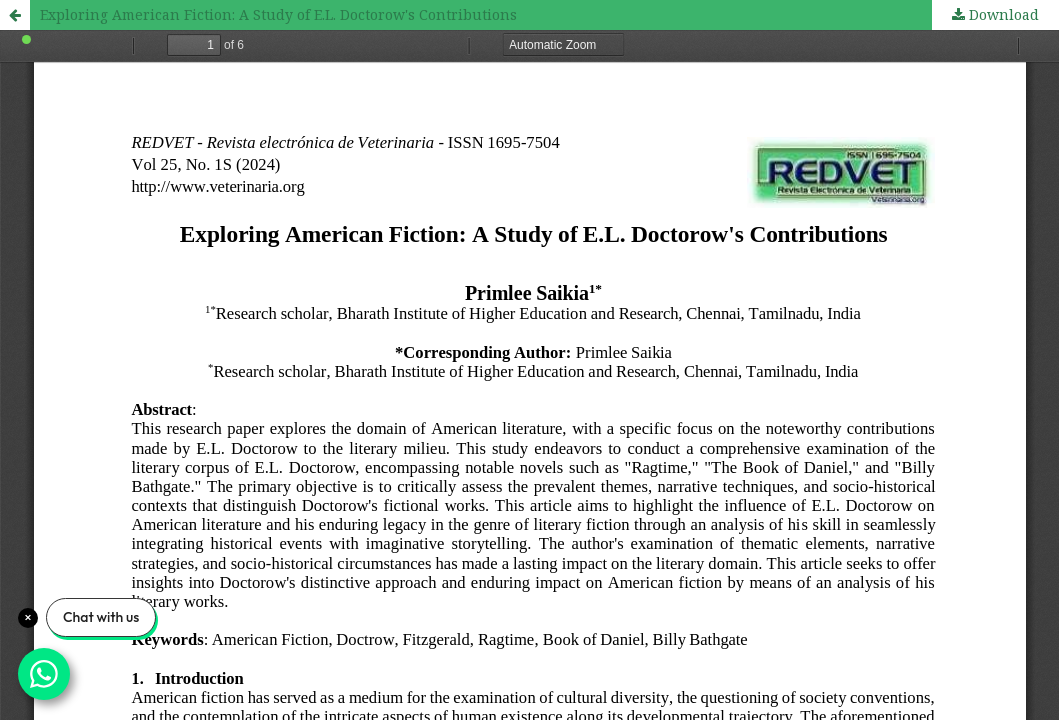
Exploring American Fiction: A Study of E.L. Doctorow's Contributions (278, 14)
